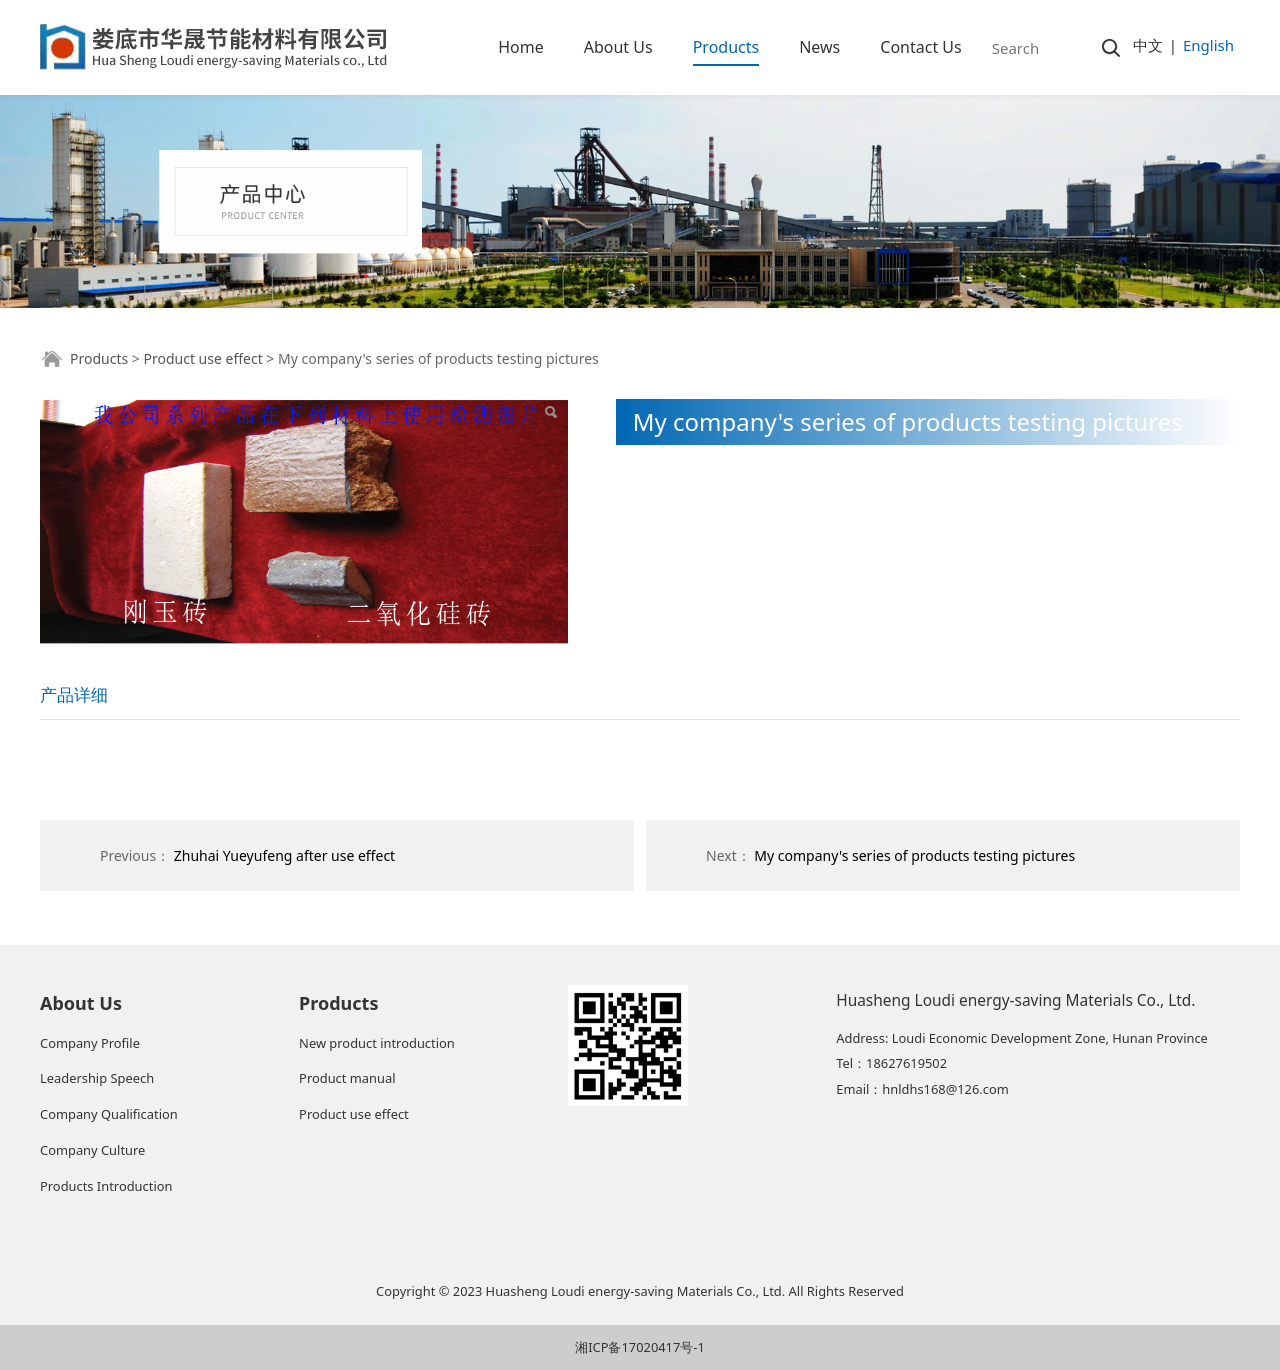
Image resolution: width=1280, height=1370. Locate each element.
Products (726, 47)
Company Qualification (109, 1114)
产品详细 (74, 694)
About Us (618, 47)
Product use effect (202, 358)
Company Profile (90, 1043)
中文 (1148, 45)
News (819, 47)
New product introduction (377, 1043)
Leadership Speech (97, 1078)
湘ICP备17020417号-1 (640, 1347)
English (1208, 45)
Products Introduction (106, 1186)
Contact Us (920, 47)
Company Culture (92, 1150)
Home (521, 47)
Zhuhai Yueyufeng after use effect (284, 855)
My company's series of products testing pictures (914, 855)
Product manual (347, 1078)
